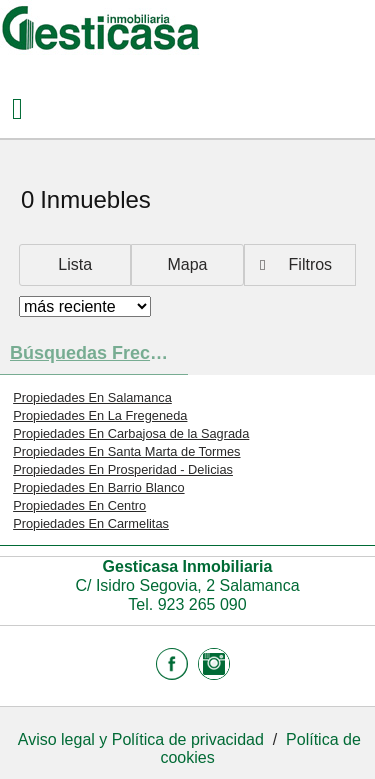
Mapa (187, 264)
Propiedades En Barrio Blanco (98, 487)
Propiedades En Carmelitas (91, 523)
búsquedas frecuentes (99, 353)
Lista (75, 264)
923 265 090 (202, 604)
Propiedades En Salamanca (92, 397)
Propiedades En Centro (79, 505)
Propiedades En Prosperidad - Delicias (123, 469)
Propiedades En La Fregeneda (100, 415)
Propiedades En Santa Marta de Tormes (126, 451)
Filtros (311, 264)
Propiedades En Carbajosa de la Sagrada (131, 433)
